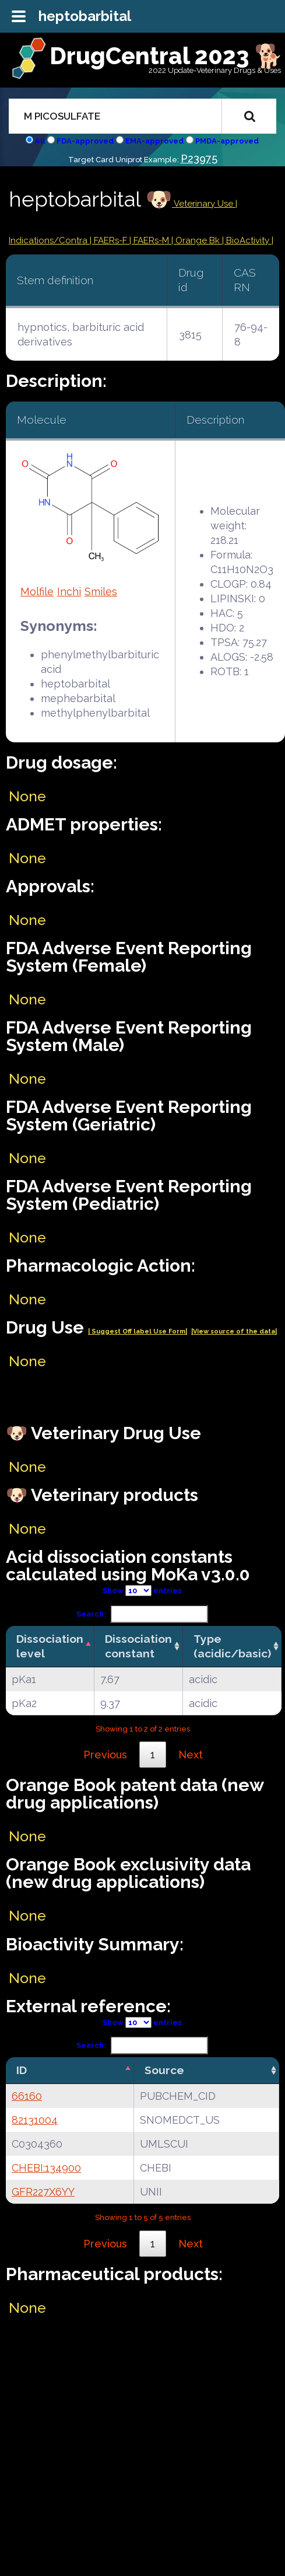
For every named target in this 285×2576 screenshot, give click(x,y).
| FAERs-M (150, 240)
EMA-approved (154, 141)
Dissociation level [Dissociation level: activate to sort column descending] (49, 1646)
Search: (142, 1614)
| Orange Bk (196, 240)
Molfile (37, 591)
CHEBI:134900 (46, 2168)
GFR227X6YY (43, 2192)
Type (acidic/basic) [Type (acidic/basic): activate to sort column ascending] (232, 1646)
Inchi (69, 591)
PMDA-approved (227, 141)
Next (190, 1754)
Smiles (101, 591)
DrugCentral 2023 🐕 (166, 55)
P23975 (199, 158)
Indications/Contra (49, 240)
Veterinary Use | (204, 203)
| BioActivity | (247, 240)
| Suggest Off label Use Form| (137, 1331)
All (40, 141)
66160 (27, 2096)
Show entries (142, 1590)
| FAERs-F (109, 240)
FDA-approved (85, 141)
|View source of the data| (234, 1331)
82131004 (35, 2120)
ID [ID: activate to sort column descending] (21, 2070)
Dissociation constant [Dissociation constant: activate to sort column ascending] (138, 1646)
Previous (105, 1754)
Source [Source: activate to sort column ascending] (164, 2070)
